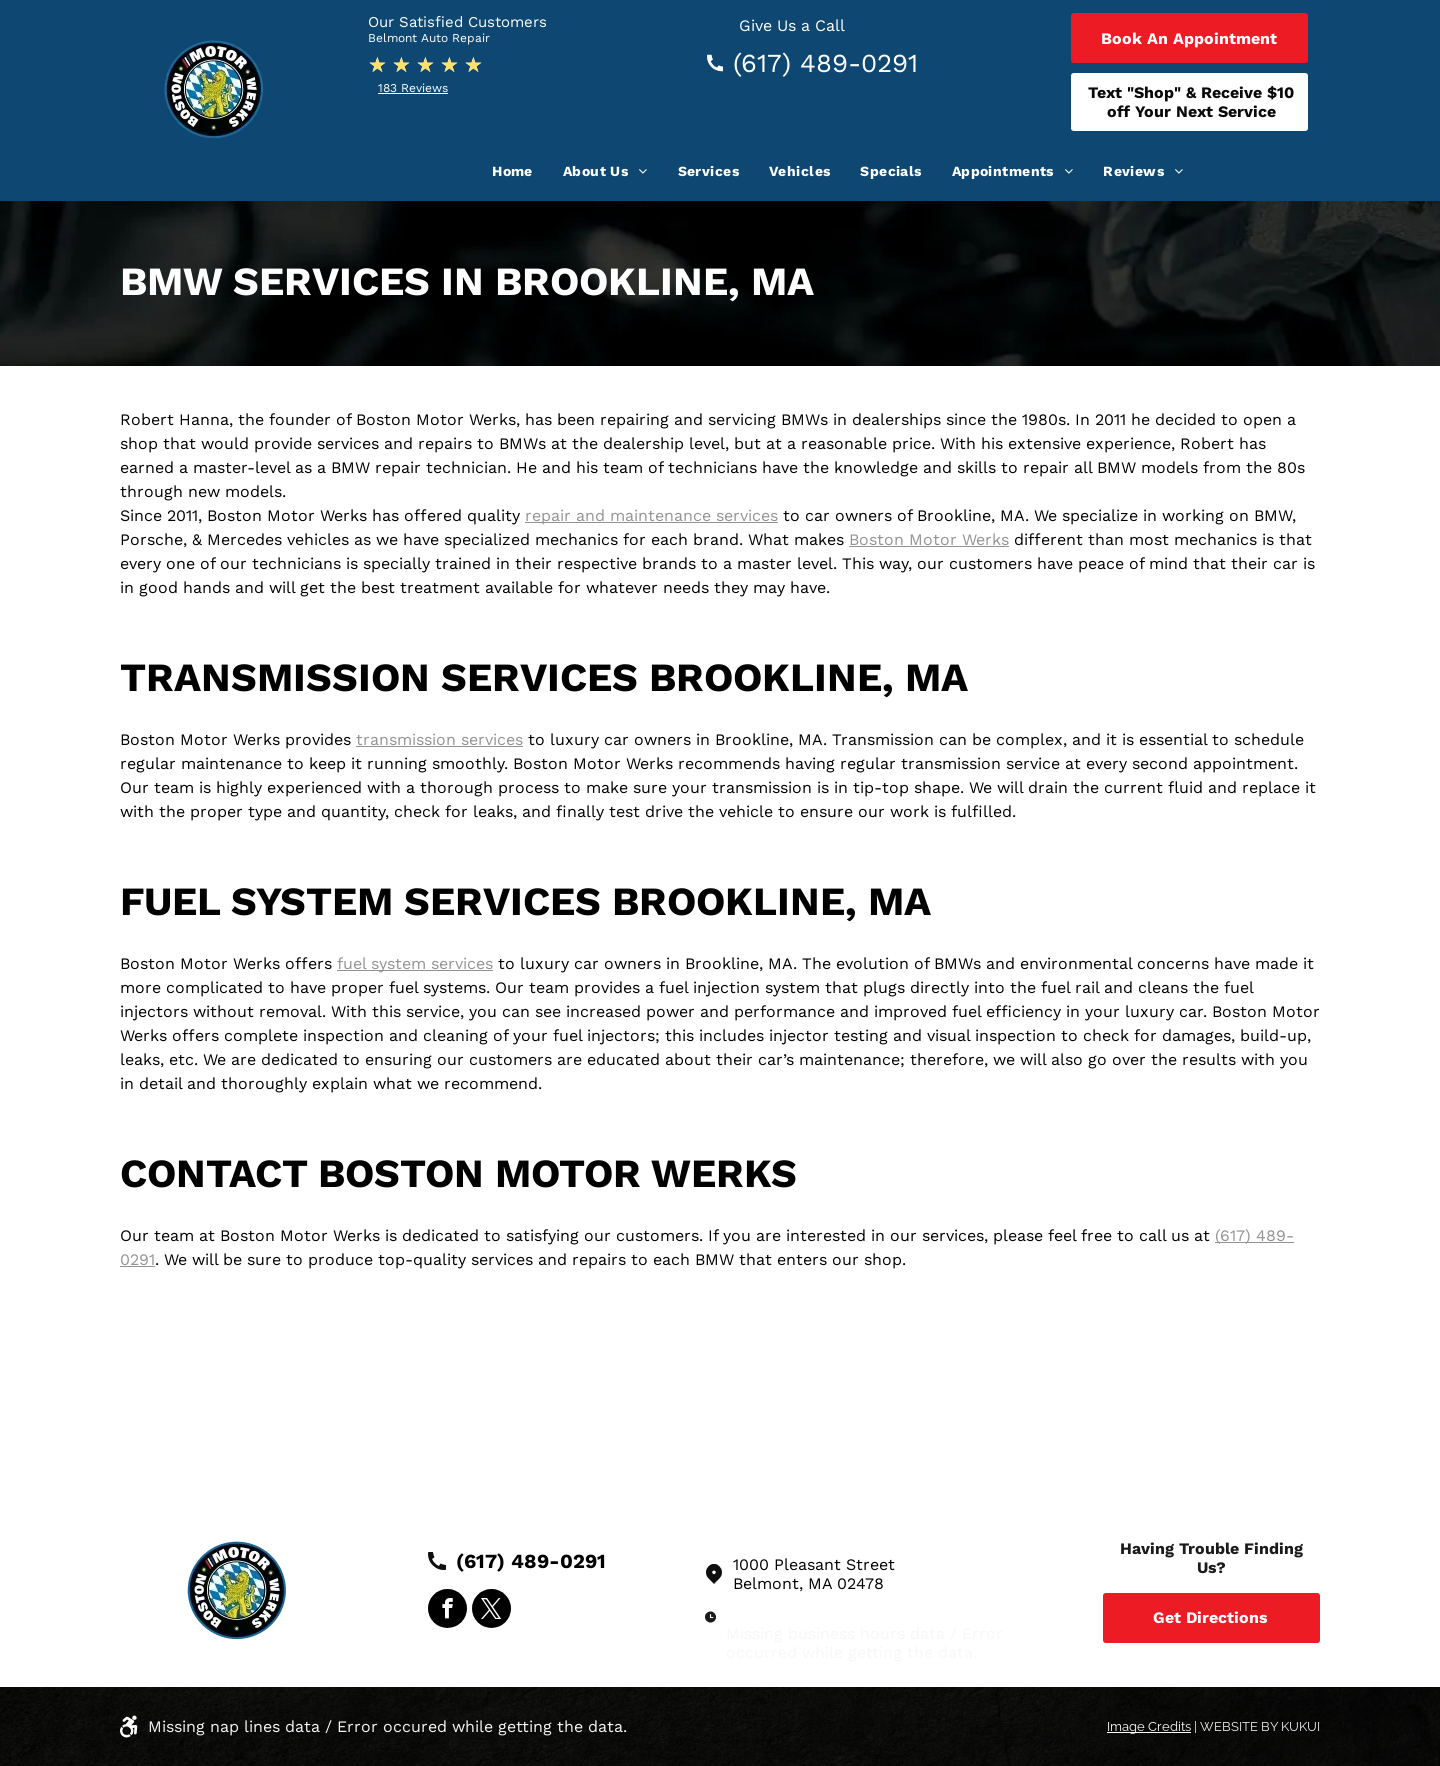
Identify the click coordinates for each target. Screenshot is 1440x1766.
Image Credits (1149, 1726)
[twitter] (491, 1611)
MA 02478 (846, 1583)
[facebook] (447, 1611)
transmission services (439, 739)
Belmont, (768, 1583)
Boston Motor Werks (929, 539)
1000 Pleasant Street (814, 1564)
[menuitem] (512, 171)
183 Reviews (413, 88)
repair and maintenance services (651, 515)
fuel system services (415, 963)
